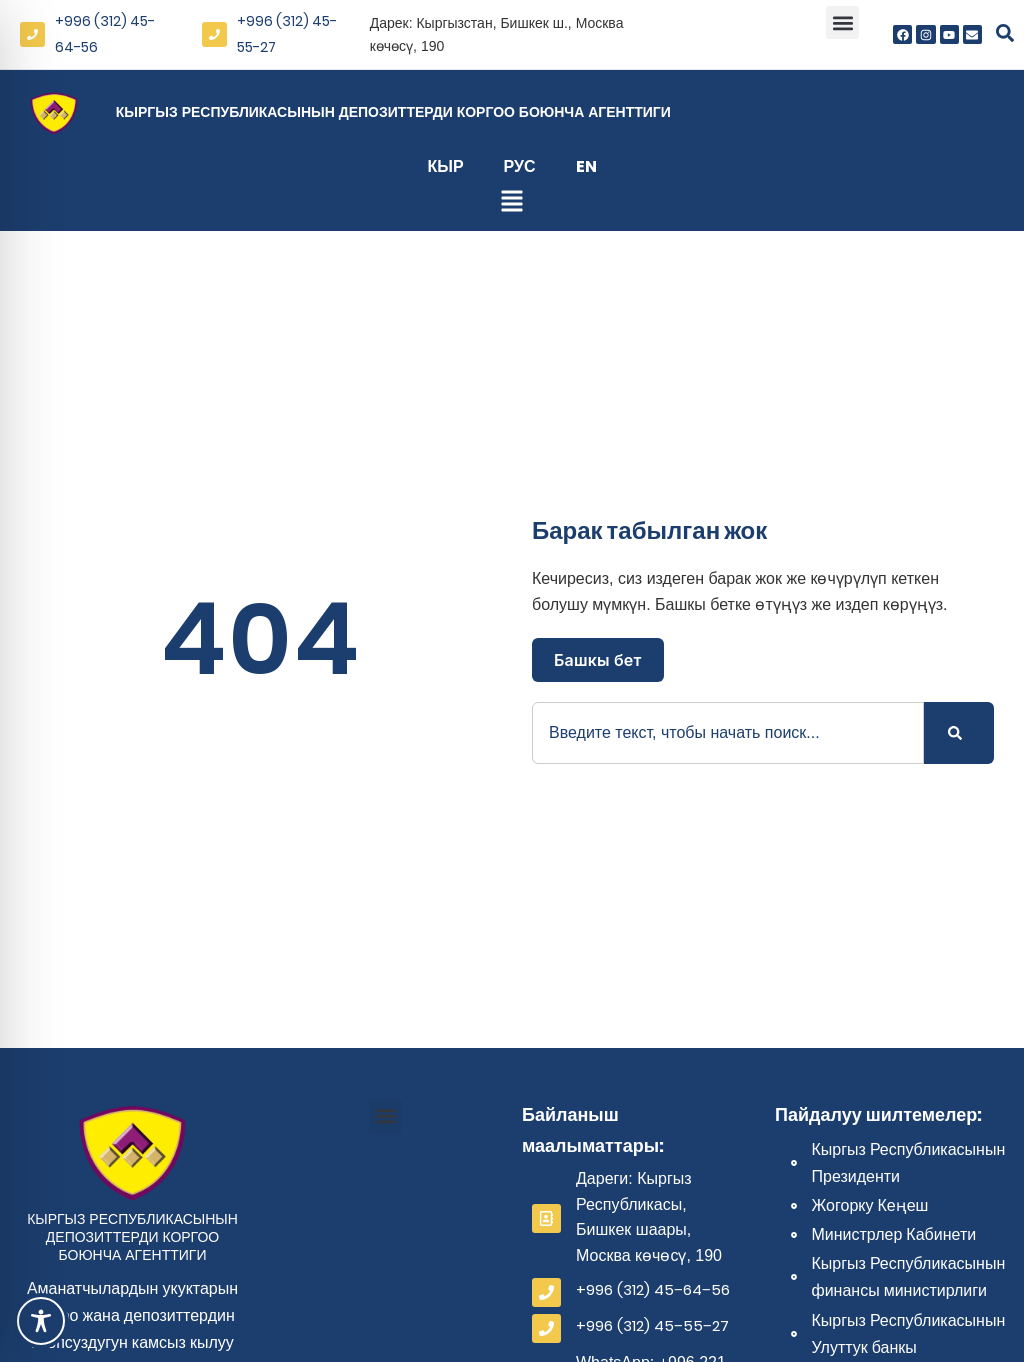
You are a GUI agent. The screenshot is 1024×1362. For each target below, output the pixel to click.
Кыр (445, 166)
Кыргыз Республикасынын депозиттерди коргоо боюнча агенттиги (393, 112)
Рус (520, 166)
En (586, 166)
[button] (842, 22)
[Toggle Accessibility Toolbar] (41, 1321)
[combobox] (728, 733)
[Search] (959, 733)
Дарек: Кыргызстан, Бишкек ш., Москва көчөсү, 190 (497, 34)
